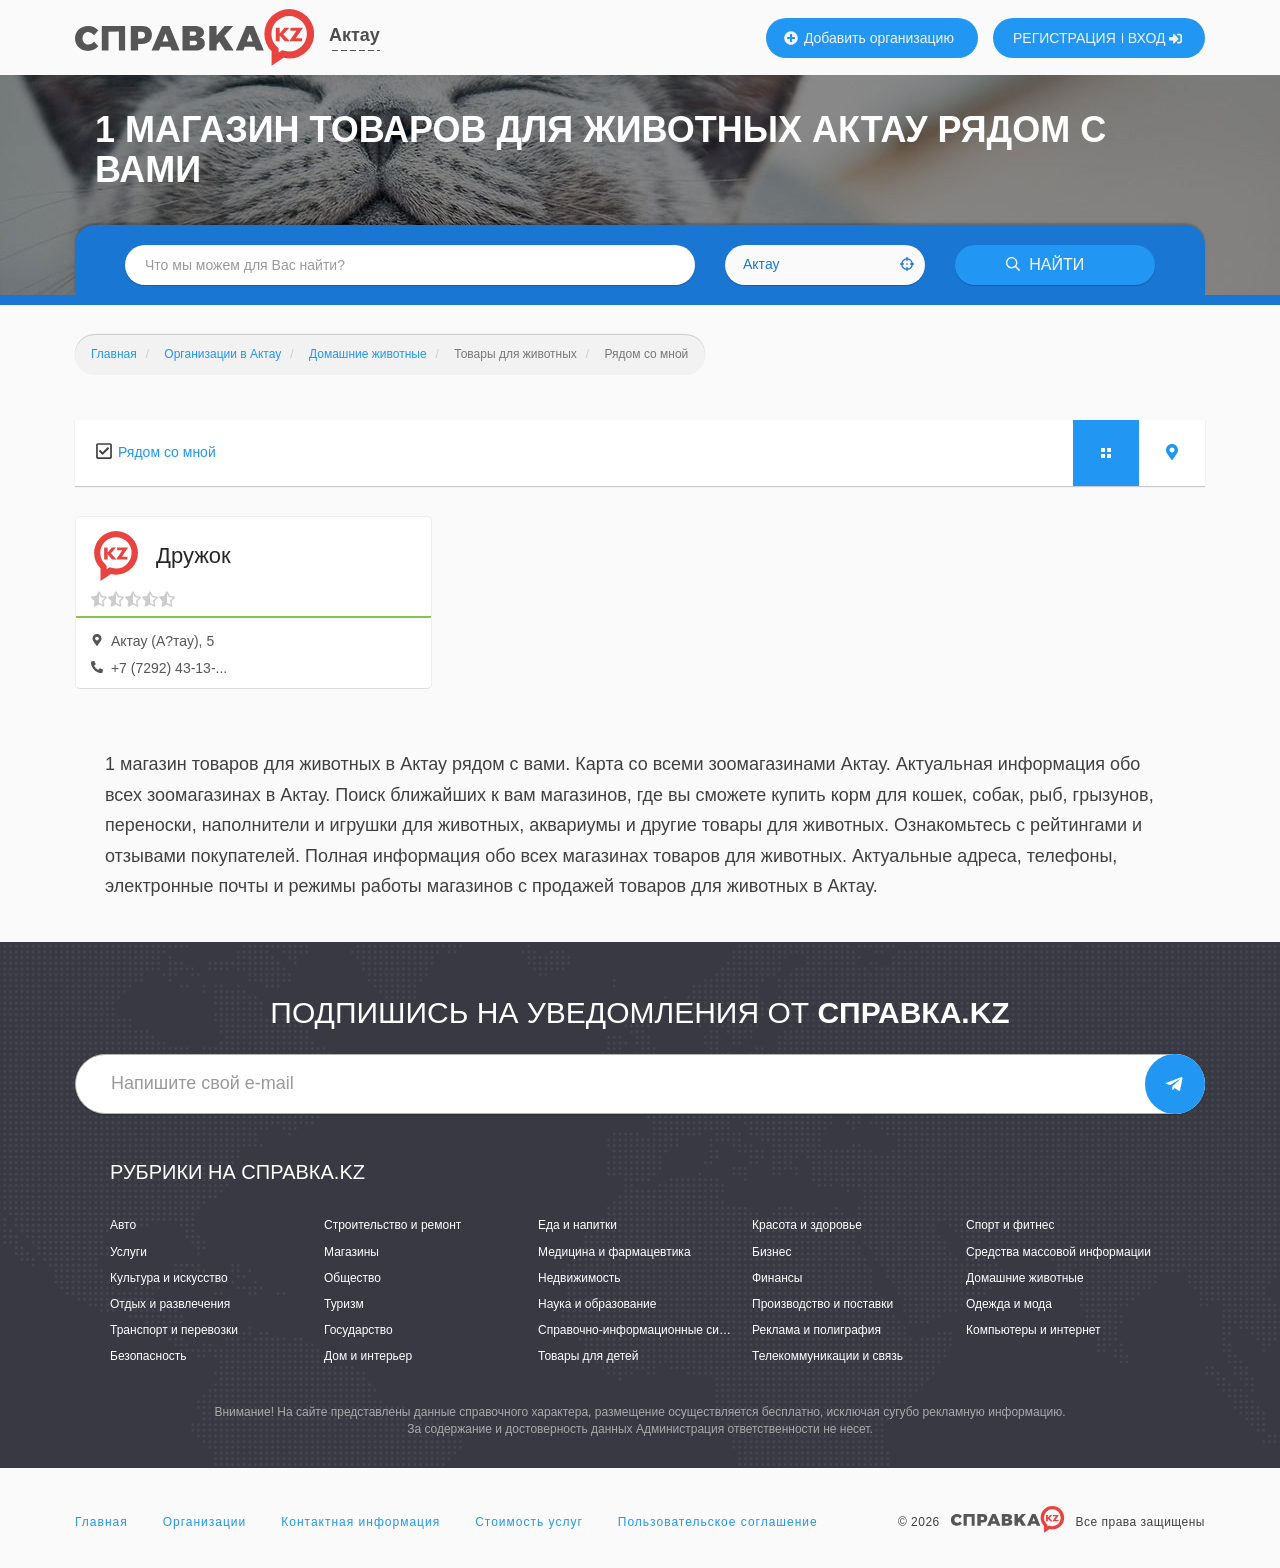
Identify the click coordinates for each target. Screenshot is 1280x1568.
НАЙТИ (1045, 264)
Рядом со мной (167, 452)
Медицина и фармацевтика (614, 1252)
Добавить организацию (869, 38)
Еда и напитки (577, 1225)
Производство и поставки (822, 1304)
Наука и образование (597, 1304)
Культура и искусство (169, 1278)
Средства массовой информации (1058, 1252)
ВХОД (1155, 38)
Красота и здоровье (807, 1225)
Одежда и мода (1009, 1304)
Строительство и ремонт (392, 1225)
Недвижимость (579, 1278)
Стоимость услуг (529, 1522)
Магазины (351, 1252)
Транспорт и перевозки (174, 1330)
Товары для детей (588, 1356)
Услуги (128, 1252)
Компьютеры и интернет (1033, 1330)
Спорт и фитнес (1010, 1225)
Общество (352, 1278)
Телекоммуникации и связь (827, 1356)
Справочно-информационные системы (646, 1330)
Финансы (777, 1278)
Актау (354, 35)
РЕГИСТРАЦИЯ (1064, 38)
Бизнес (771, 1252)
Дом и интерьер (368, 1356)
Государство (358, 1330)
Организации (205, 1522)
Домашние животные (1025, 1278)
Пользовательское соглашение (718, 1522)
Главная (101, 1522)
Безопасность (148, 1356)
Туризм (344, 1304)
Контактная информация (360, 1522)
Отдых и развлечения (170, 1304)
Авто (123, 1225)
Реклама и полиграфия (816, 1330)
